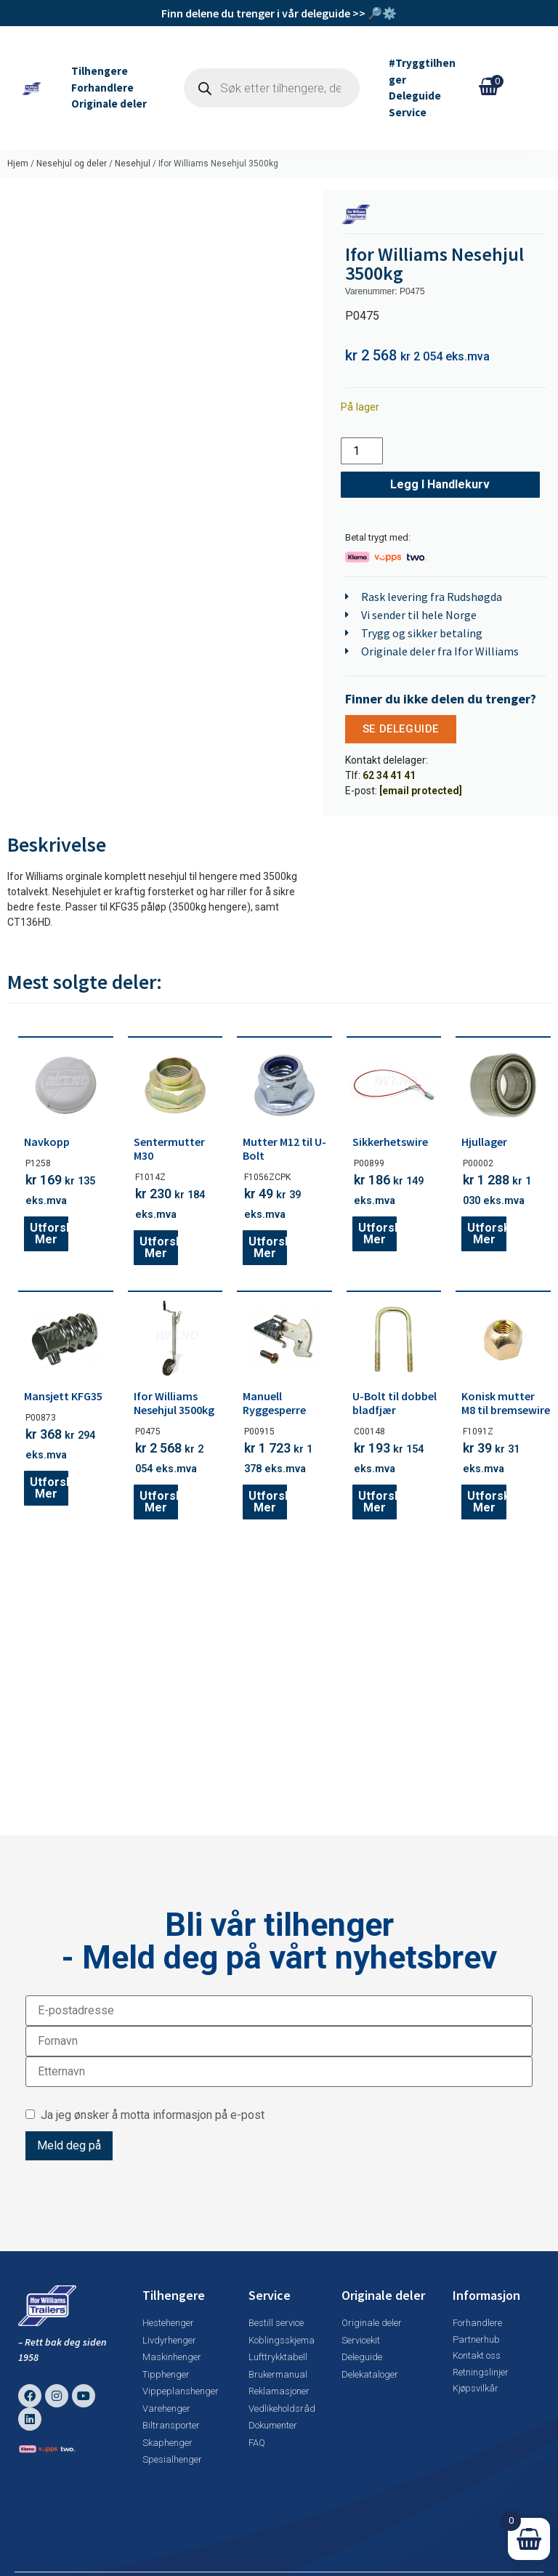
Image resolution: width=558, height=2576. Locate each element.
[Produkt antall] (362, 450)
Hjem (17, 163)
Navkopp (47, 1141)
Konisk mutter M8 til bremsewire (505, 1403)
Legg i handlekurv (440, 484)
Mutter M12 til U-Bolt (284, 1148)
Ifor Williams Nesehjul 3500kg (174, 1403)
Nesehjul (132, 163)
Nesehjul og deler (71, 163)
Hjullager (484, 1141)
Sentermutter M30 (169, 1148)
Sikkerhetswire (390, 1141)
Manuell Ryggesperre (274, 1403)
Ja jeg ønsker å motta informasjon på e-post (144, 2114)
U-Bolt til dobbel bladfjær (394, 1403)
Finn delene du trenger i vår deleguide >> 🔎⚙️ (279, 13)
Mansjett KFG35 (63, 1396)
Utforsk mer (49, 1233)
